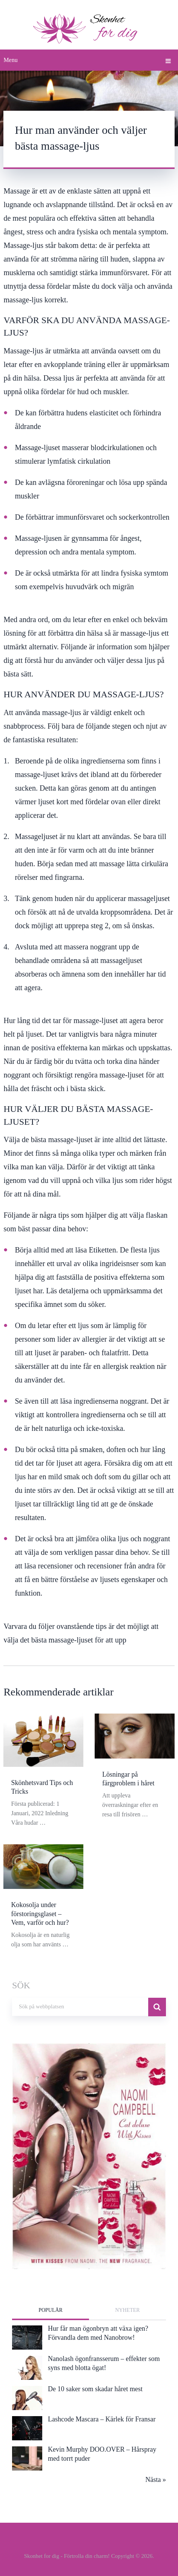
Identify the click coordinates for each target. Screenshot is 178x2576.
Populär (50, 2308)
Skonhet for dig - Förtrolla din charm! (67, 2554)
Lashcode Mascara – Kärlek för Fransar (101, 2417)
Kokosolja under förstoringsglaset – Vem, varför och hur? (40, 1912)
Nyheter (127, 2308)
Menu (10, 60)
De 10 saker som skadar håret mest (95, 2387)
